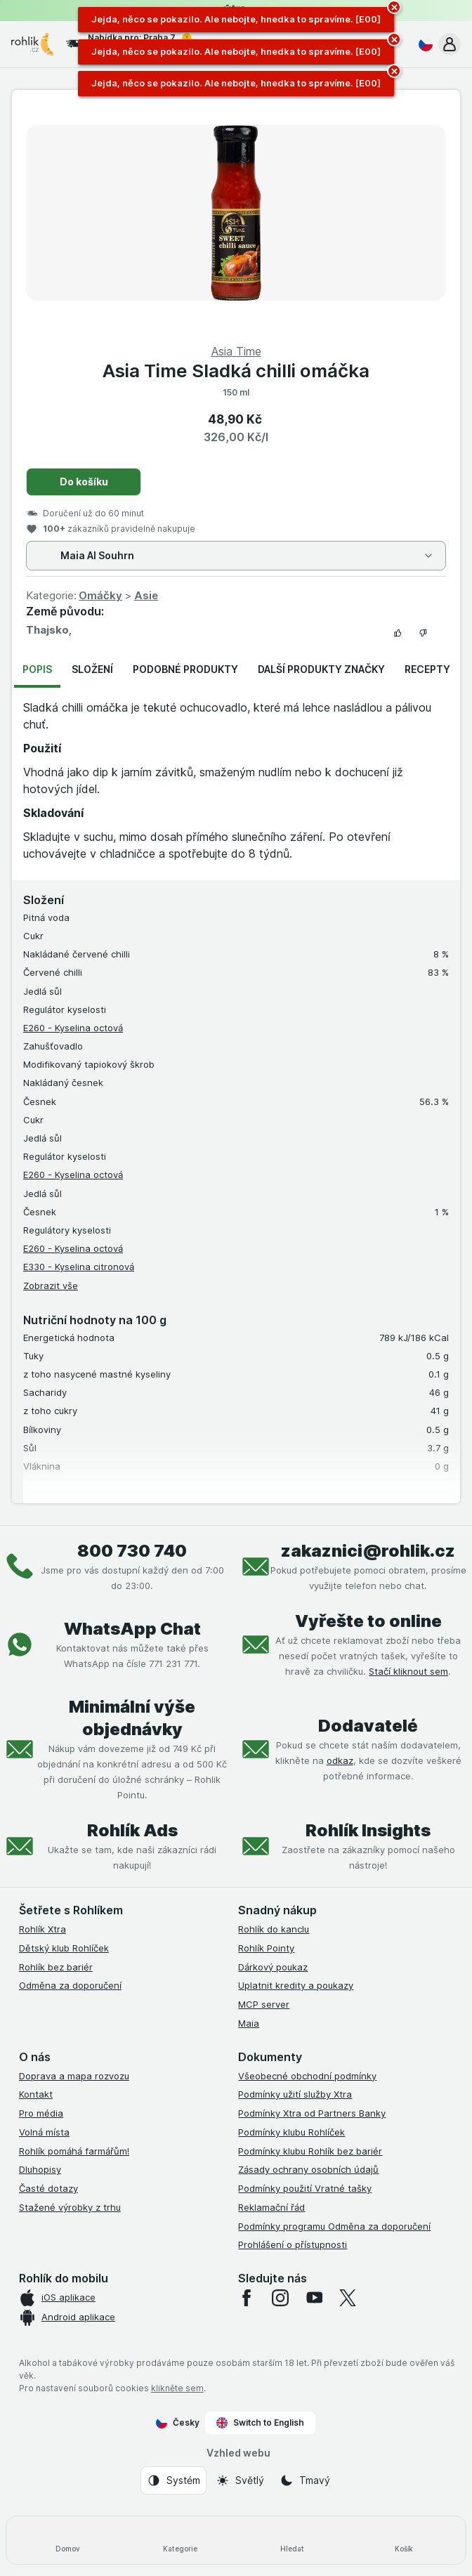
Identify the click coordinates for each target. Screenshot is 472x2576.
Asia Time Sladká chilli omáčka (236, 370)
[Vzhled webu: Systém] (173, 2480)
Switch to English (260, 2422)
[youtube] (314, 2297)
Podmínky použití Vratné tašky (305, 2188)
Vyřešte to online (368, 1621)
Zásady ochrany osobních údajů (308, 2169)
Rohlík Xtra (42, 1929)
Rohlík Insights (368, 1830)
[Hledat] (292, 2540)
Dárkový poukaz (273, 1967)
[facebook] (246, 2297)
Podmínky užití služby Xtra (295, 2094)
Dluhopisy (40, 2169)
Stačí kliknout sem (408, 1671)
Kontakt (36, 2094)
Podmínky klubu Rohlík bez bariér (310, 2151)
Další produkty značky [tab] (321, 669)
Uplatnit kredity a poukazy (295, 1985)
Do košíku (84, 482)
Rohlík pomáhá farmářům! (74, 2151)
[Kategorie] (180, 2540)
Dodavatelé (368, 1725)
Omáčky (100, 595)
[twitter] (347, 2297)
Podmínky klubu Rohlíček (291, 2132)
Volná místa (44, 2132)
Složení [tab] (92, 669)
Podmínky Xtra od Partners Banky (312, 2113)
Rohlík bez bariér (56, 1967)
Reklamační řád (271, 2207)
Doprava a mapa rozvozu (74, 2075)
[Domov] (68, 2540)
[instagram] (280, 2297)
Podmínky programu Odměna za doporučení (334, 2226)
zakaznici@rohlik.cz (368, 1551)
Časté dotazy (48, 2188)
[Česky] (423, 44)
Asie (146, 595)
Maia (248, 2023)
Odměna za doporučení (70, 1985)
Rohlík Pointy (266, 1948)
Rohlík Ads (132, 1830)
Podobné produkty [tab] (185, 669)
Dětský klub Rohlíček (64, 1948)
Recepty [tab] (427, 669)
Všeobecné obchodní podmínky (307, 2075)
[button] (449, 44)
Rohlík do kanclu (273, 1929)
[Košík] (404, 2540)
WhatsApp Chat (132, 1629)
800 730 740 (132, 1551)
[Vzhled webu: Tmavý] (304, 2480)
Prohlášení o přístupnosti (292, 2244)
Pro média (41, 2113)
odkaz (340, 1760)
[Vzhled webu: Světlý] (239, 2480)
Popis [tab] (37, 669)
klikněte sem (177, 2388)
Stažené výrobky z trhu (70, 2207)
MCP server (263, 2004)
